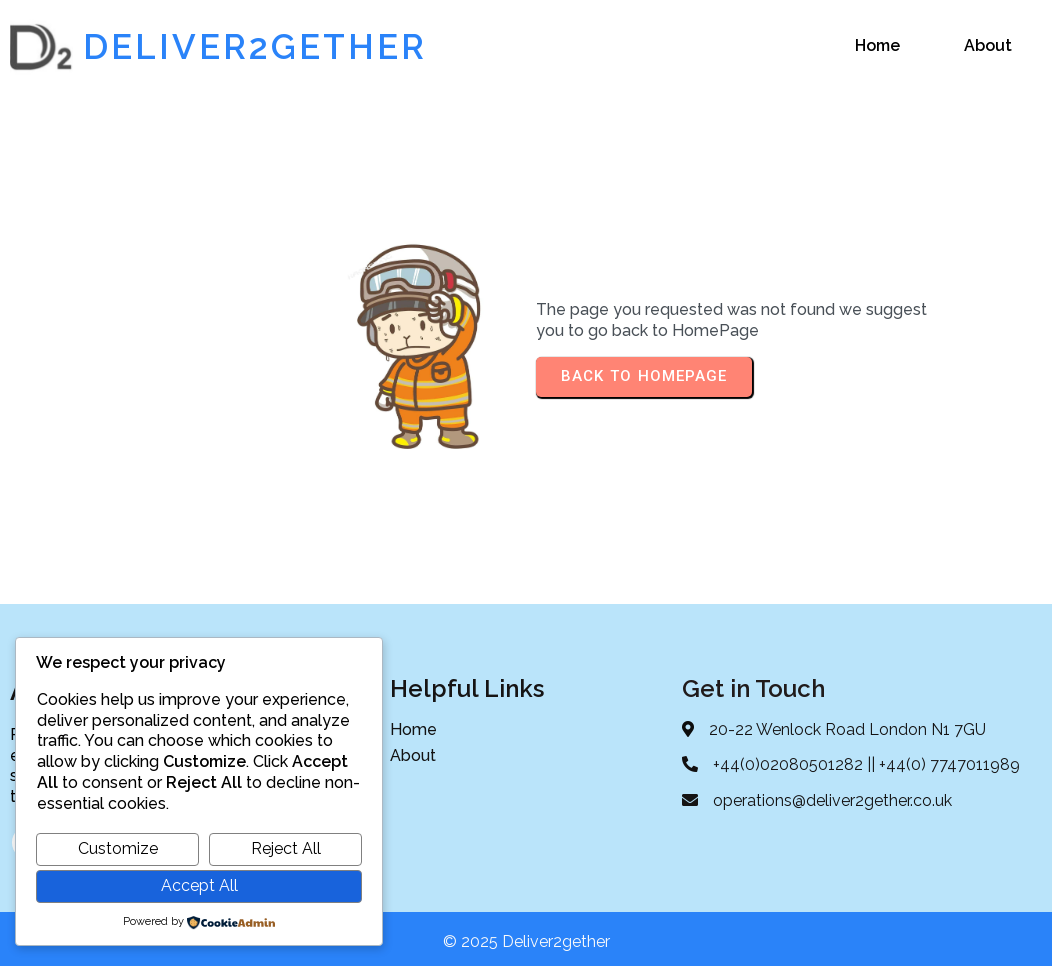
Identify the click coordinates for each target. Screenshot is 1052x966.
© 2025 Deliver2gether (526, 934)
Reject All (286, 848)
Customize (118, 848)
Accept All (199, 885)
